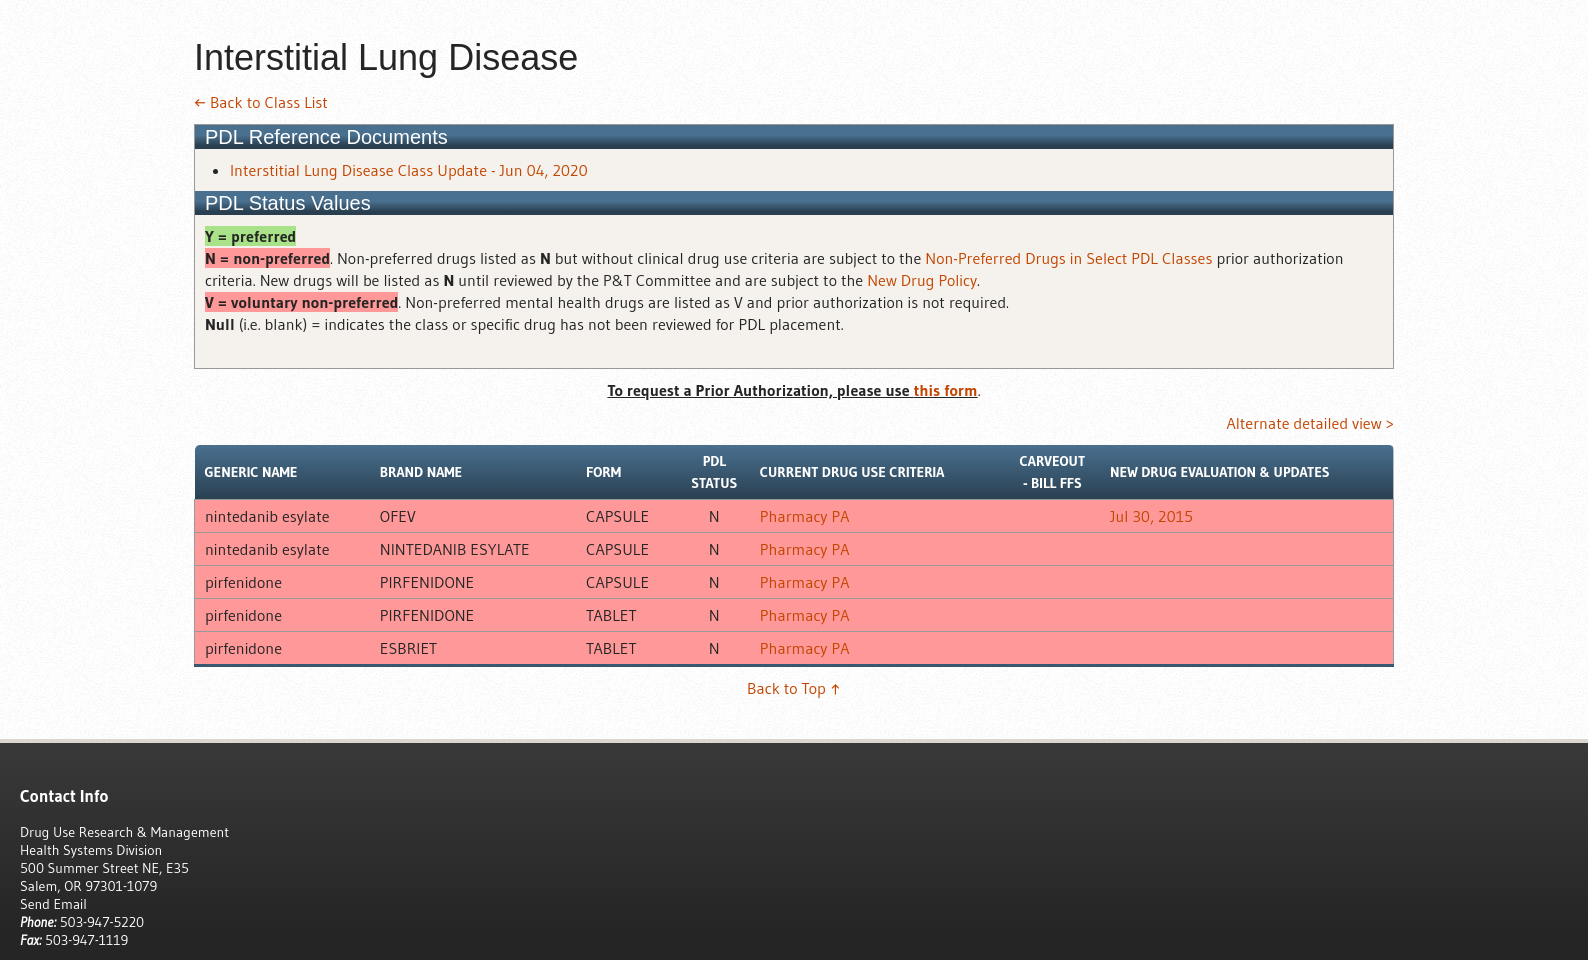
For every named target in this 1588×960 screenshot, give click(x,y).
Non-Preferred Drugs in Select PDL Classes (1068, 258)
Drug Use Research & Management (124, 832)
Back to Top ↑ (794, 688)
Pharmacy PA (805, 516)
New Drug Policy (922, 280)
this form (946, 390)
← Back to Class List (261, 102)
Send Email (53, 904)
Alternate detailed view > (1310, 423)
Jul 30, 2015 (1151, 516)
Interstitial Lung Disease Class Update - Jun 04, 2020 (409, 170)
